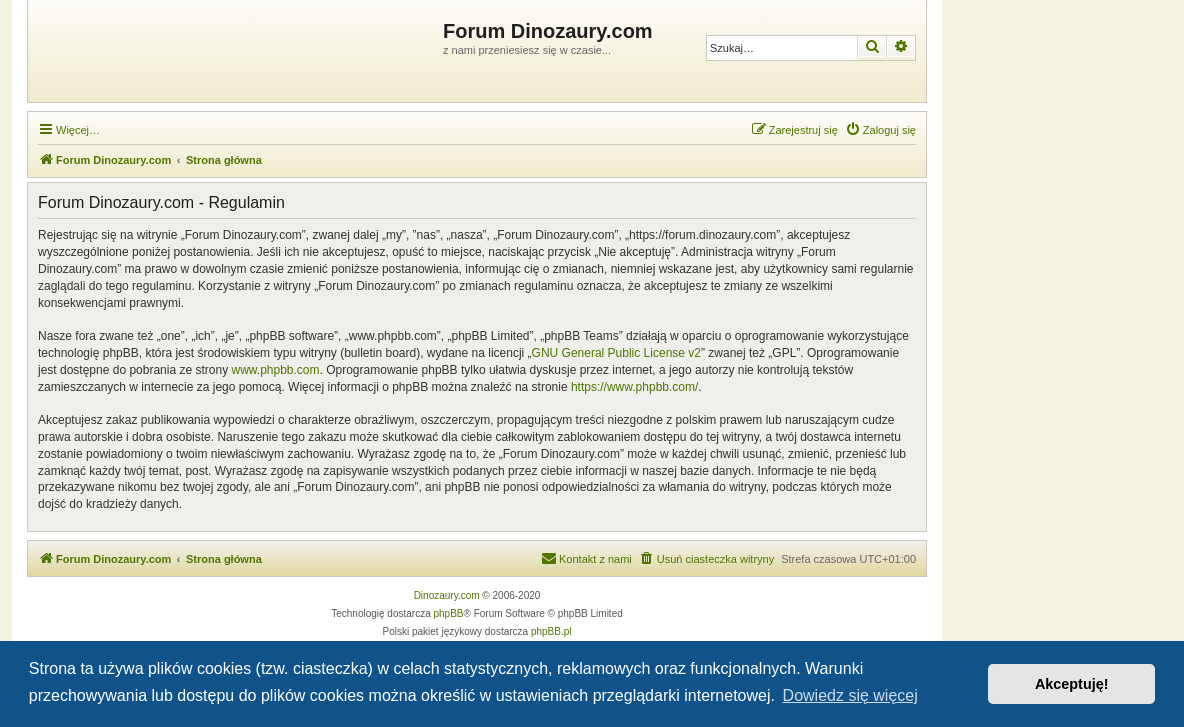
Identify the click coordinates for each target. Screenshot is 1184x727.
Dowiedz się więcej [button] (850, 695)
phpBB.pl (551, 631)
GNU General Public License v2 (616, 353)
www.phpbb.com (275, 370)
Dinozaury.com (447, 595)
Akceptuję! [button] (1072, 684)
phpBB (449, 613)
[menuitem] (880, 130)
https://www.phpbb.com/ (634, 387)
